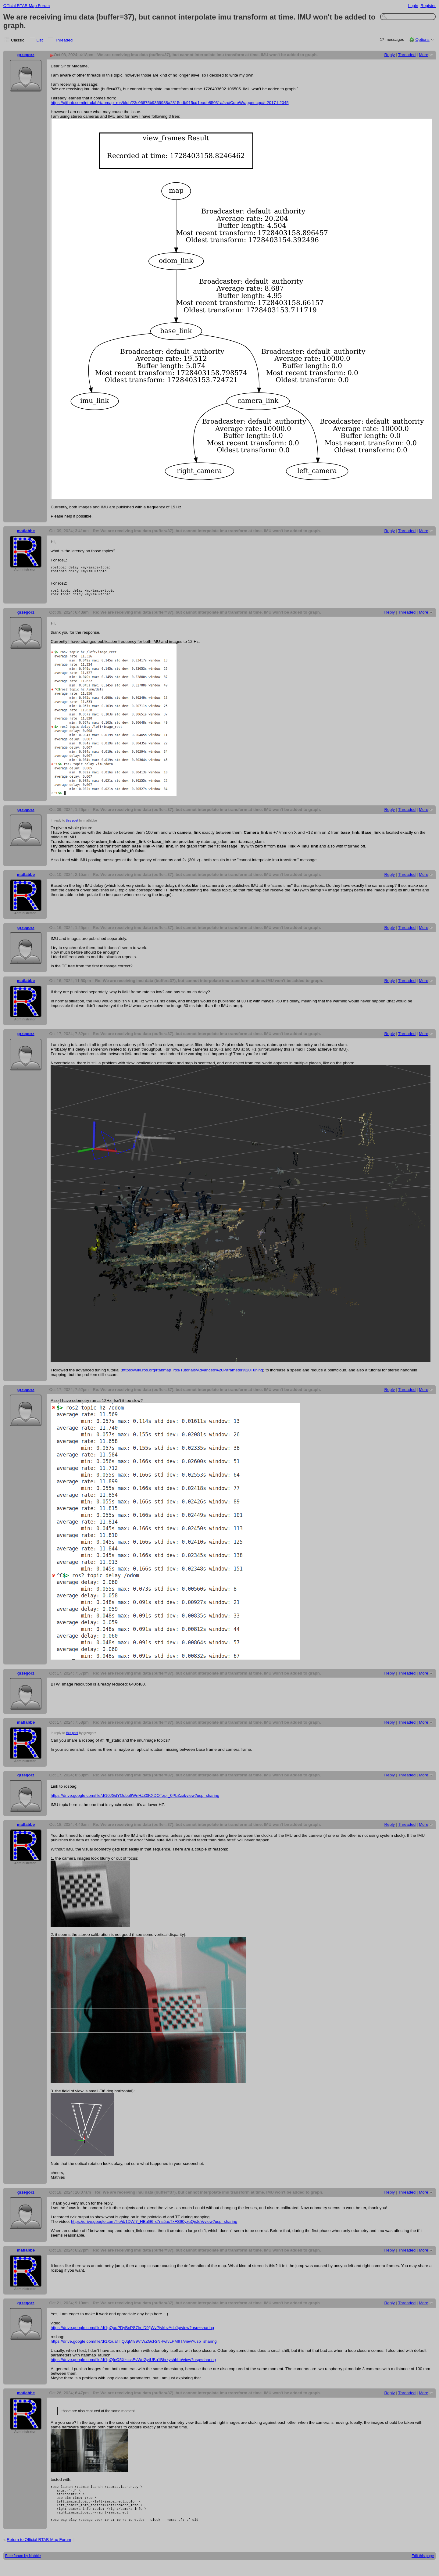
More (423, 54)
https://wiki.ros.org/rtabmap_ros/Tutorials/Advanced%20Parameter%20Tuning (192, 1373)
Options (422, 39)
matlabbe (26, 530)
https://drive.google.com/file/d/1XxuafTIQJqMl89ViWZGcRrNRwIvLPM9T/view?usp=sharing (134, 2345)
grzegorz (25, 54)
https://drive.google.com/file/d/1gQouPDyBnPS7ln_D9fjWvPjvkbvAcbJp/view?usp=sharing (132, 2331)
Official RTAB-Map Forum (26, 5)
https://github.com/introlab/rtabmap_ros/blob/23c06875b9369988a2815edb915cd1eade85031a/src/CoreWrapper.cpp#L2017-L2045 (169, 102)
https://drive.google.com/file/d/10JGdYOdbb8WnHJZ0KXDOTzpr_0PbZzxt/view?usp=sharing (135, 1799)
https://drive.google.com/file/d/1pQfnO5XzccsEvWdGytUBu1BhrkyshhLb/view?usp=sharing (133, 2363)
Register (428, 5)
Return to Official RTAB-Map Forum (39, 2552)
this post (72, 824)
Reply (389, 54)
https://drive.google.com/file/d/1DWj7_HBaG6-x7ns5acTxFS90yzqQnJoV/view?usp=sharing (154, 2225)
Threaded (64, 40)
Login (413, 5)
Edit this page (423, 2569)
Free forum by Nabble (23, 2569)
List (40, 40)
